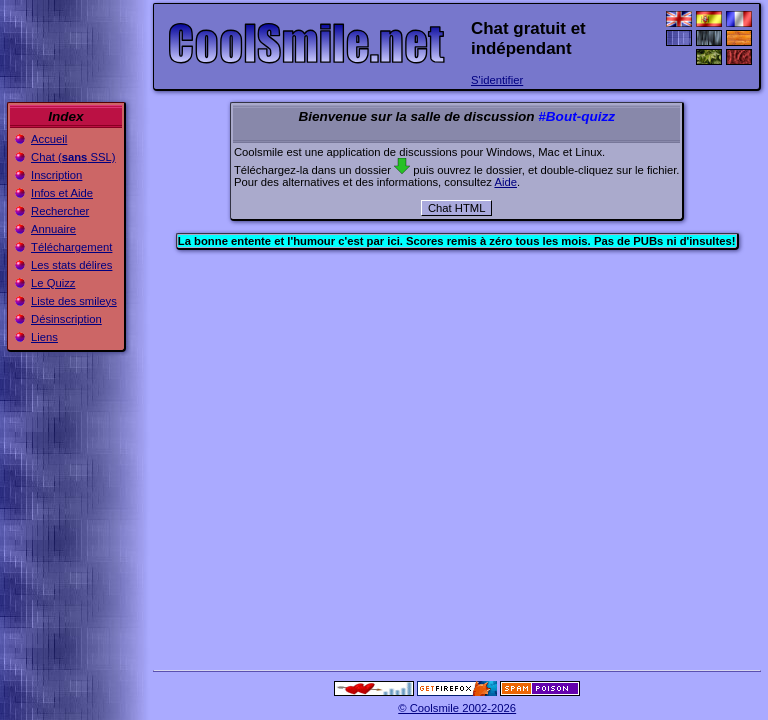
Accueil (49, 139)
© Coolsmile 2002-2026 (457, 708)
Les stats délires (71, 265)
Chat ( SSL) (73, 157)
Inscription (56, 175)
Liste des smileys (74, 301)
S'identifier (497, 80)
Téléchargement (71, 247)
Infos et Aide (62, 193)
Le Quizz (53, 283)
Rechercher (60, 211)
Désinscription (66, 319)
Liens (44, 337)
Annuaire (53, 229)
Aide (505, 182)
